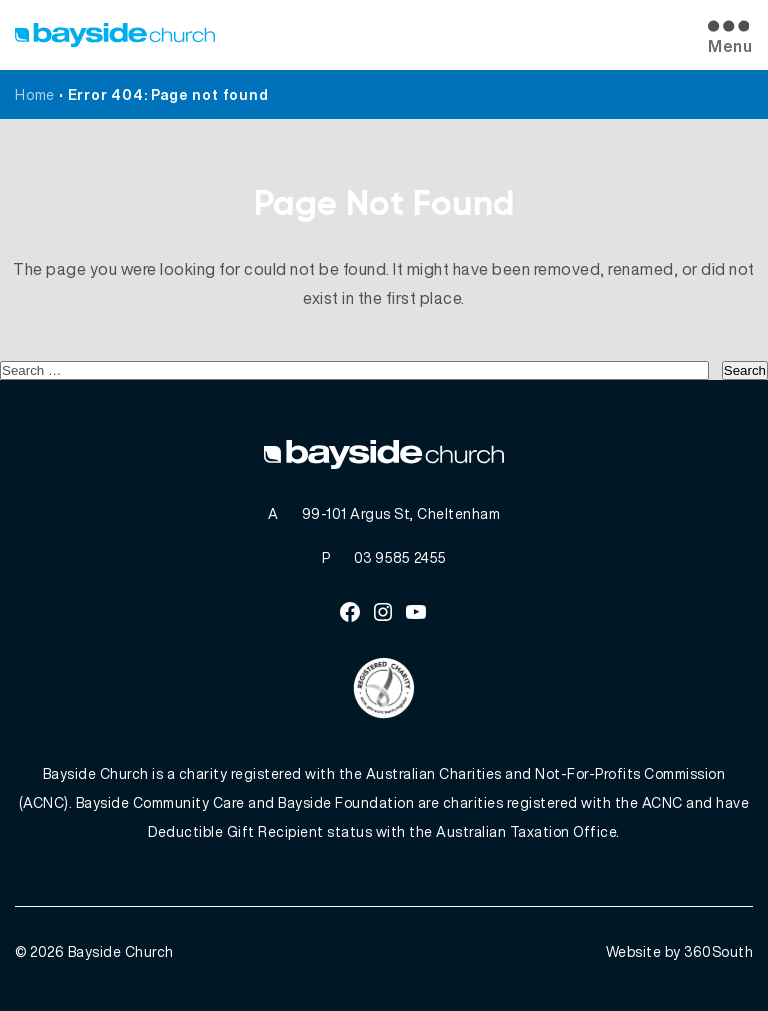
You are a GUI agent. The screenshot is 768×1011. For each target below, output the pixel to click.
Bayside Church (121, 951)
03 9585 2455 (400, 557)
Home (35, 94)
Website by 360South (680, 951)
